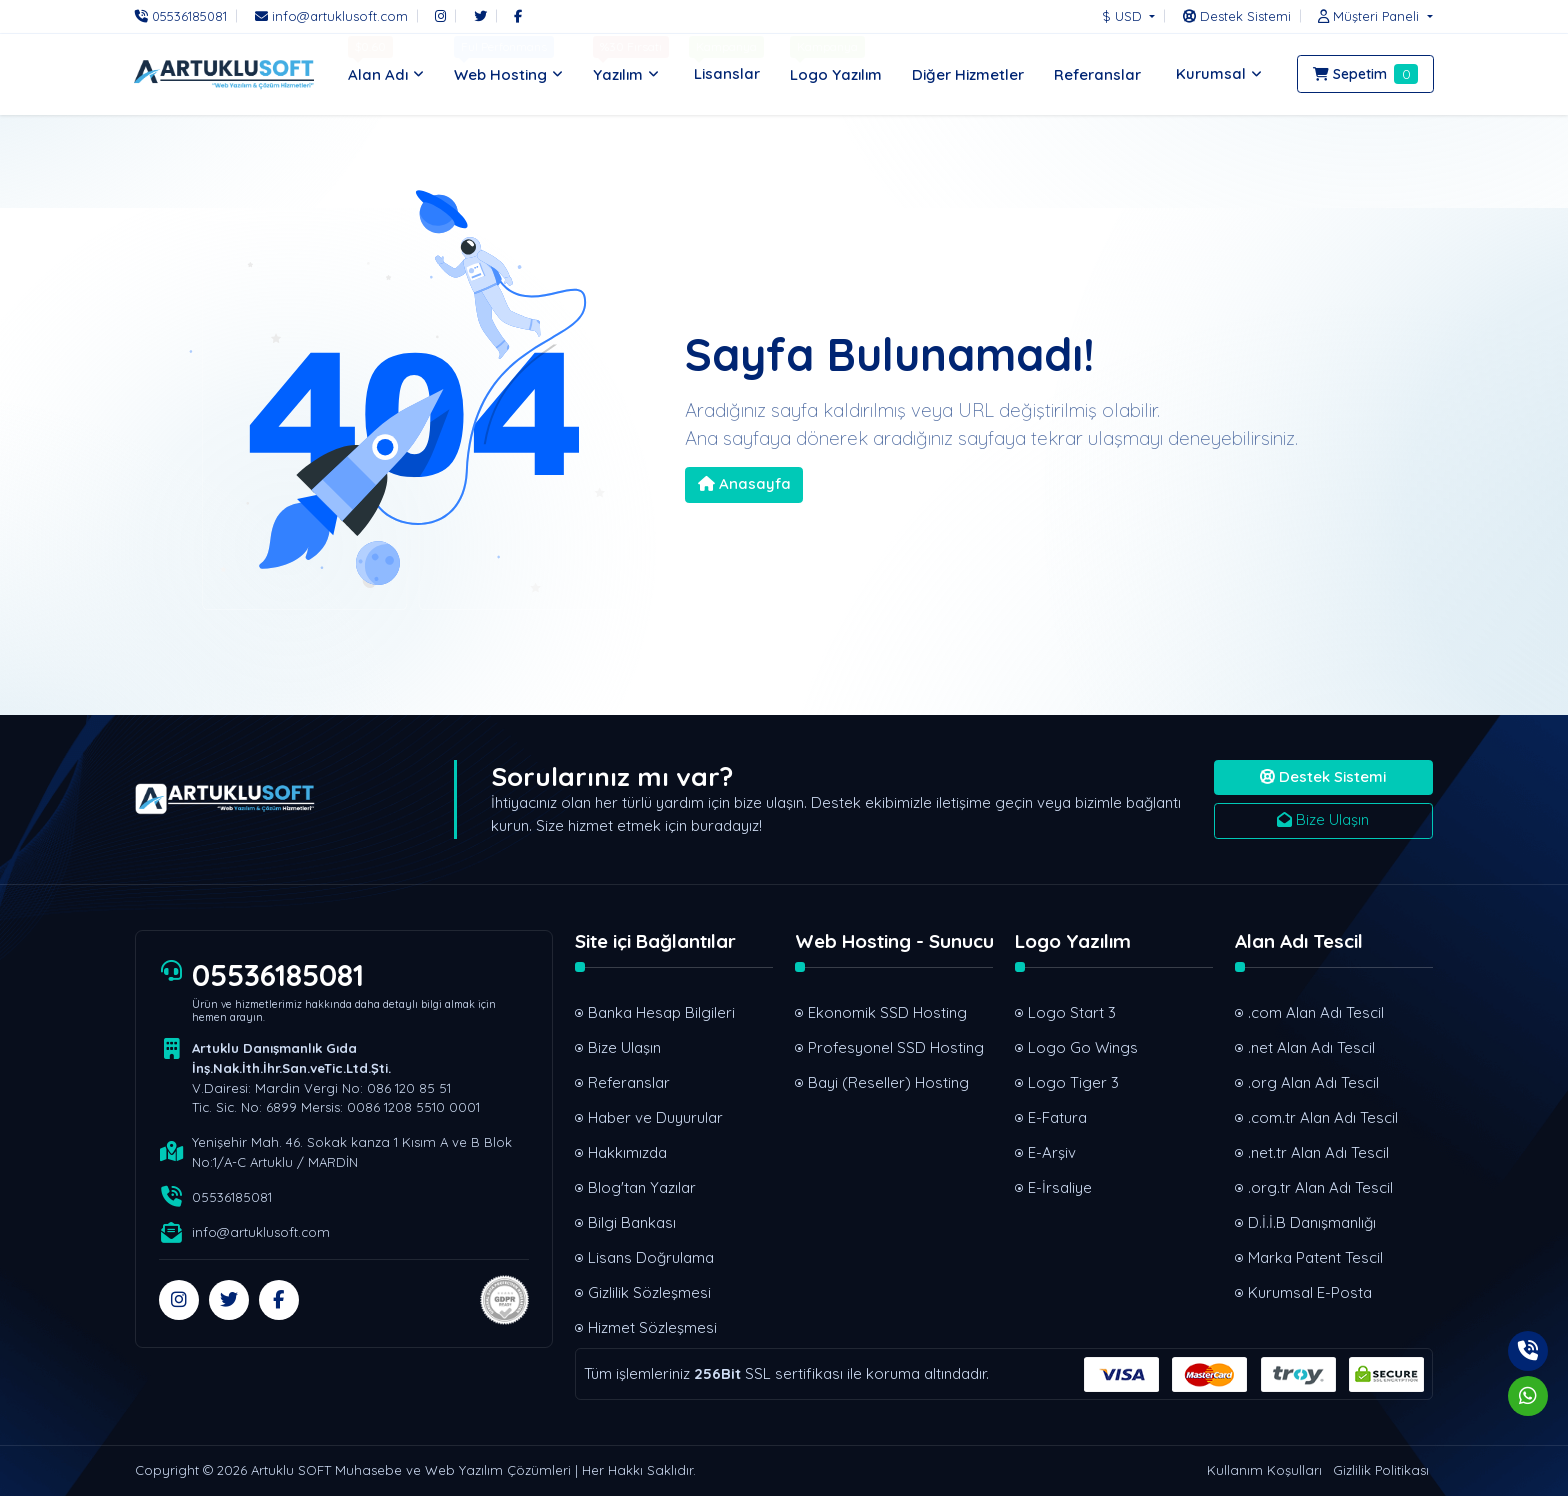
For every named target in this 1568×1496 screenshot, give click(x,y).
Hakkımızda (627, 1152)
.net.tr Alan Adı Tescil (1318, 1152)
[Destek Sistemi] (1237, 16)
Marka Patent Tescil (1315, 1257)
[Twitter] (480, 16)
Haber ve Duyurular (655, 1117)
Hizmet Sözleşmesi (652, 1327)
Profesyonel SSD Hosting (896, 1047)
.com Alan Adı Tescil (1316, 1012)
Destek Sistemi (1323, 776)
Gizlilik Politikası (1381, 1470)
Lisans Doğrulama (651, 1257)
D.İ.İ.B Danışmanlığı (1312, 1222)
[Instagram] (440, 16)
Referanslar (629, 1082)
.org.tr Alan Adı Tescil (1320, 1187)
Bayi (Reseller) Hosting (888, 1082)
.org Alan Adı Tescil (1313, 1082)
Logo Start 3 (1072, 1012)
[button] (1370, 16)
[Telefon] (186, 16)
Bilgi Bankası (632, 1222)
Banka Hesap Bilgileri (661, 1012)
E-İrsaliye (1060, 1187)
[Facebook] (518, 16)
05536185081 (278, 975)
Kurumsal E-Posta (1310, 1292)
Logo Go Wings (1083, 1047)
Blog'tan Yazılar (642, 1187)
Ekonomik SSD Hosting (887, 1012)
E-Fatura (1057, 1117)
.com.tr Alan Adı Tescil (1323, 1117)
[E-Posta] (331, 16)
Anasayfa (744, 483)
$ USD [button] (1124, 16)
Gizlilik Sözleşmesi (649, 1292)
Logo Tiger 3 (1073, 1082)
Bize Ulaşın (1323, 819)
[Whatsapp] (1528, 1396)
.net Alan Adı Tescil (1311, 1047)
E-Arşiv (1052, 1152)
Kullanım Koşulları (1264, 1470)
